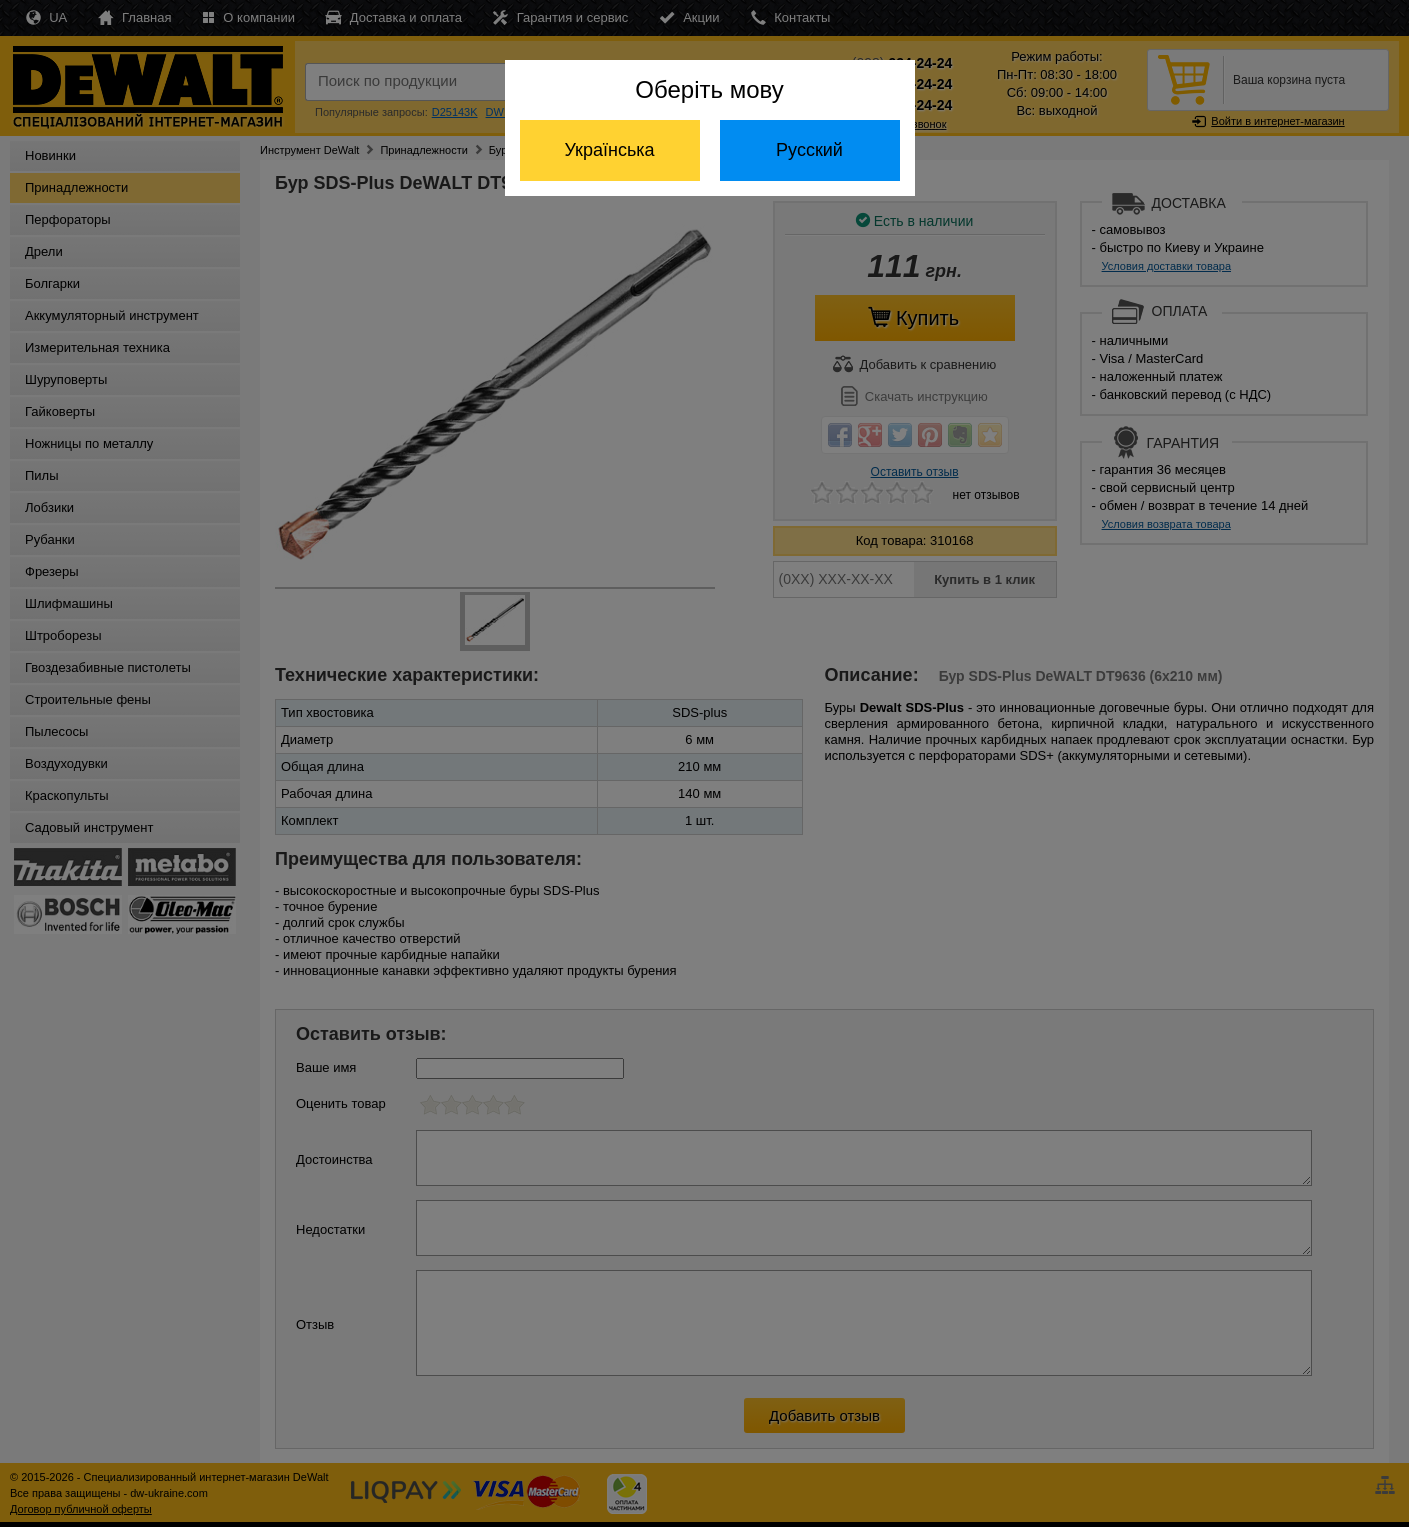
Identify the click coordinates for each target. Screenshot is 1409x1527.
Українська (609, 150)
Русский (809, 150)
